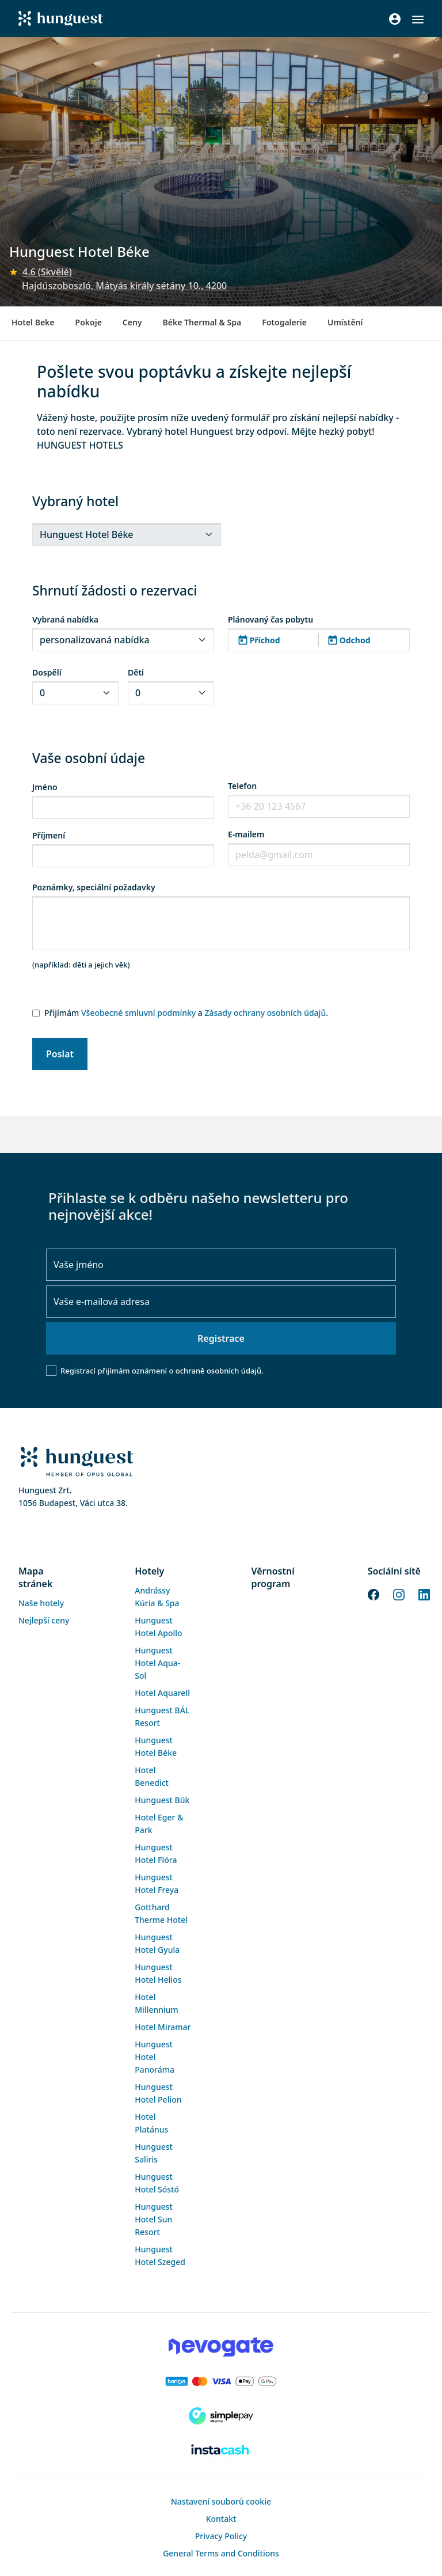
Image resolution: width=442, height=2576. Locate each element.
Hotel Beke (33, 322)
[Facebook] (373, 1593)
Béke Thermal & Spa (202, 322)
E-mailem (246, 834)
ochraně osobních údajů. (220, 1370)
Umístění (345, 322)
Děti (136, 672)
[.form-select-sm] (126, 534)
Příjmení (48, 835)
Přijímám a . (186, 1012)
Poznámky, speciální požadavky (93, 887)
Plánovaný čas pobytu (270, 619)
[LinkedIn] (424, 1593)
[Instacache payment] (221, 2450)
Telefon (242, 785)
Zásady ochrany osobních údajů (265, 1012)
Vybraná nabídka (65, 619)
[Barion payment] (221, 2381)
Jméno (45, 786)
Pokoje (88, 322)
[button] (418, 20)
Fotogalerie (284, 322)
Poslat (60, 1054)
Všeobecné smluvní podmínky (138, 1012)
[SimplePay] (221, 2416)
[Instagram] (399, 1593)
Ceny (132, 322)
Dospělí (47, 672)
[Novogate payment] (221, 2346)
